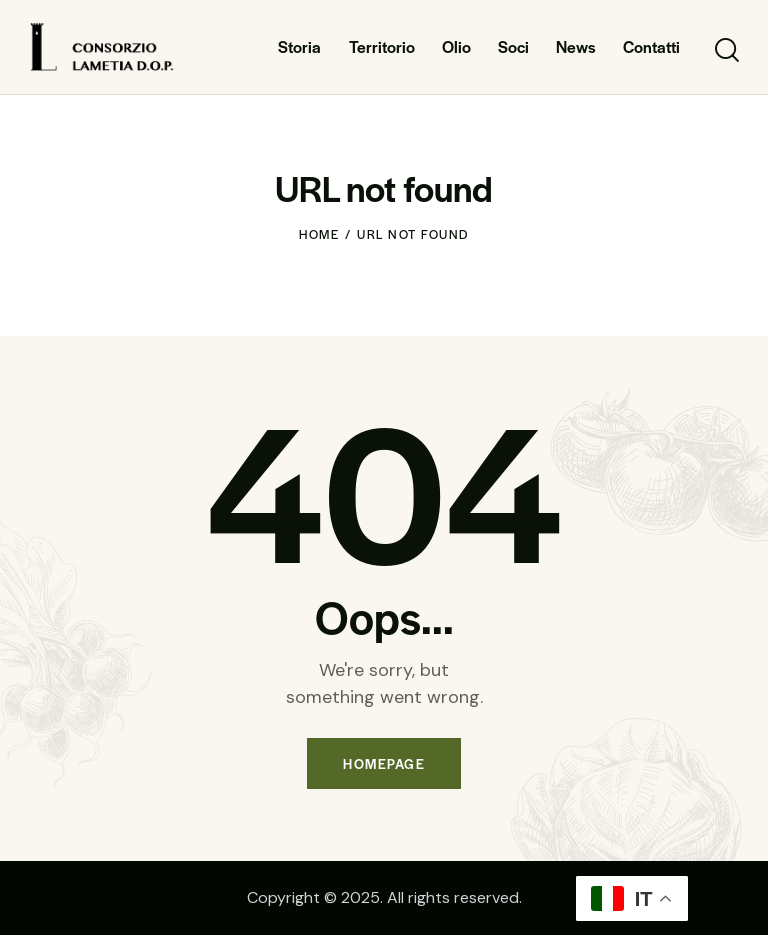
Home (319, 234)
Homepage (384, 763)
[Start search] (725, 50)
